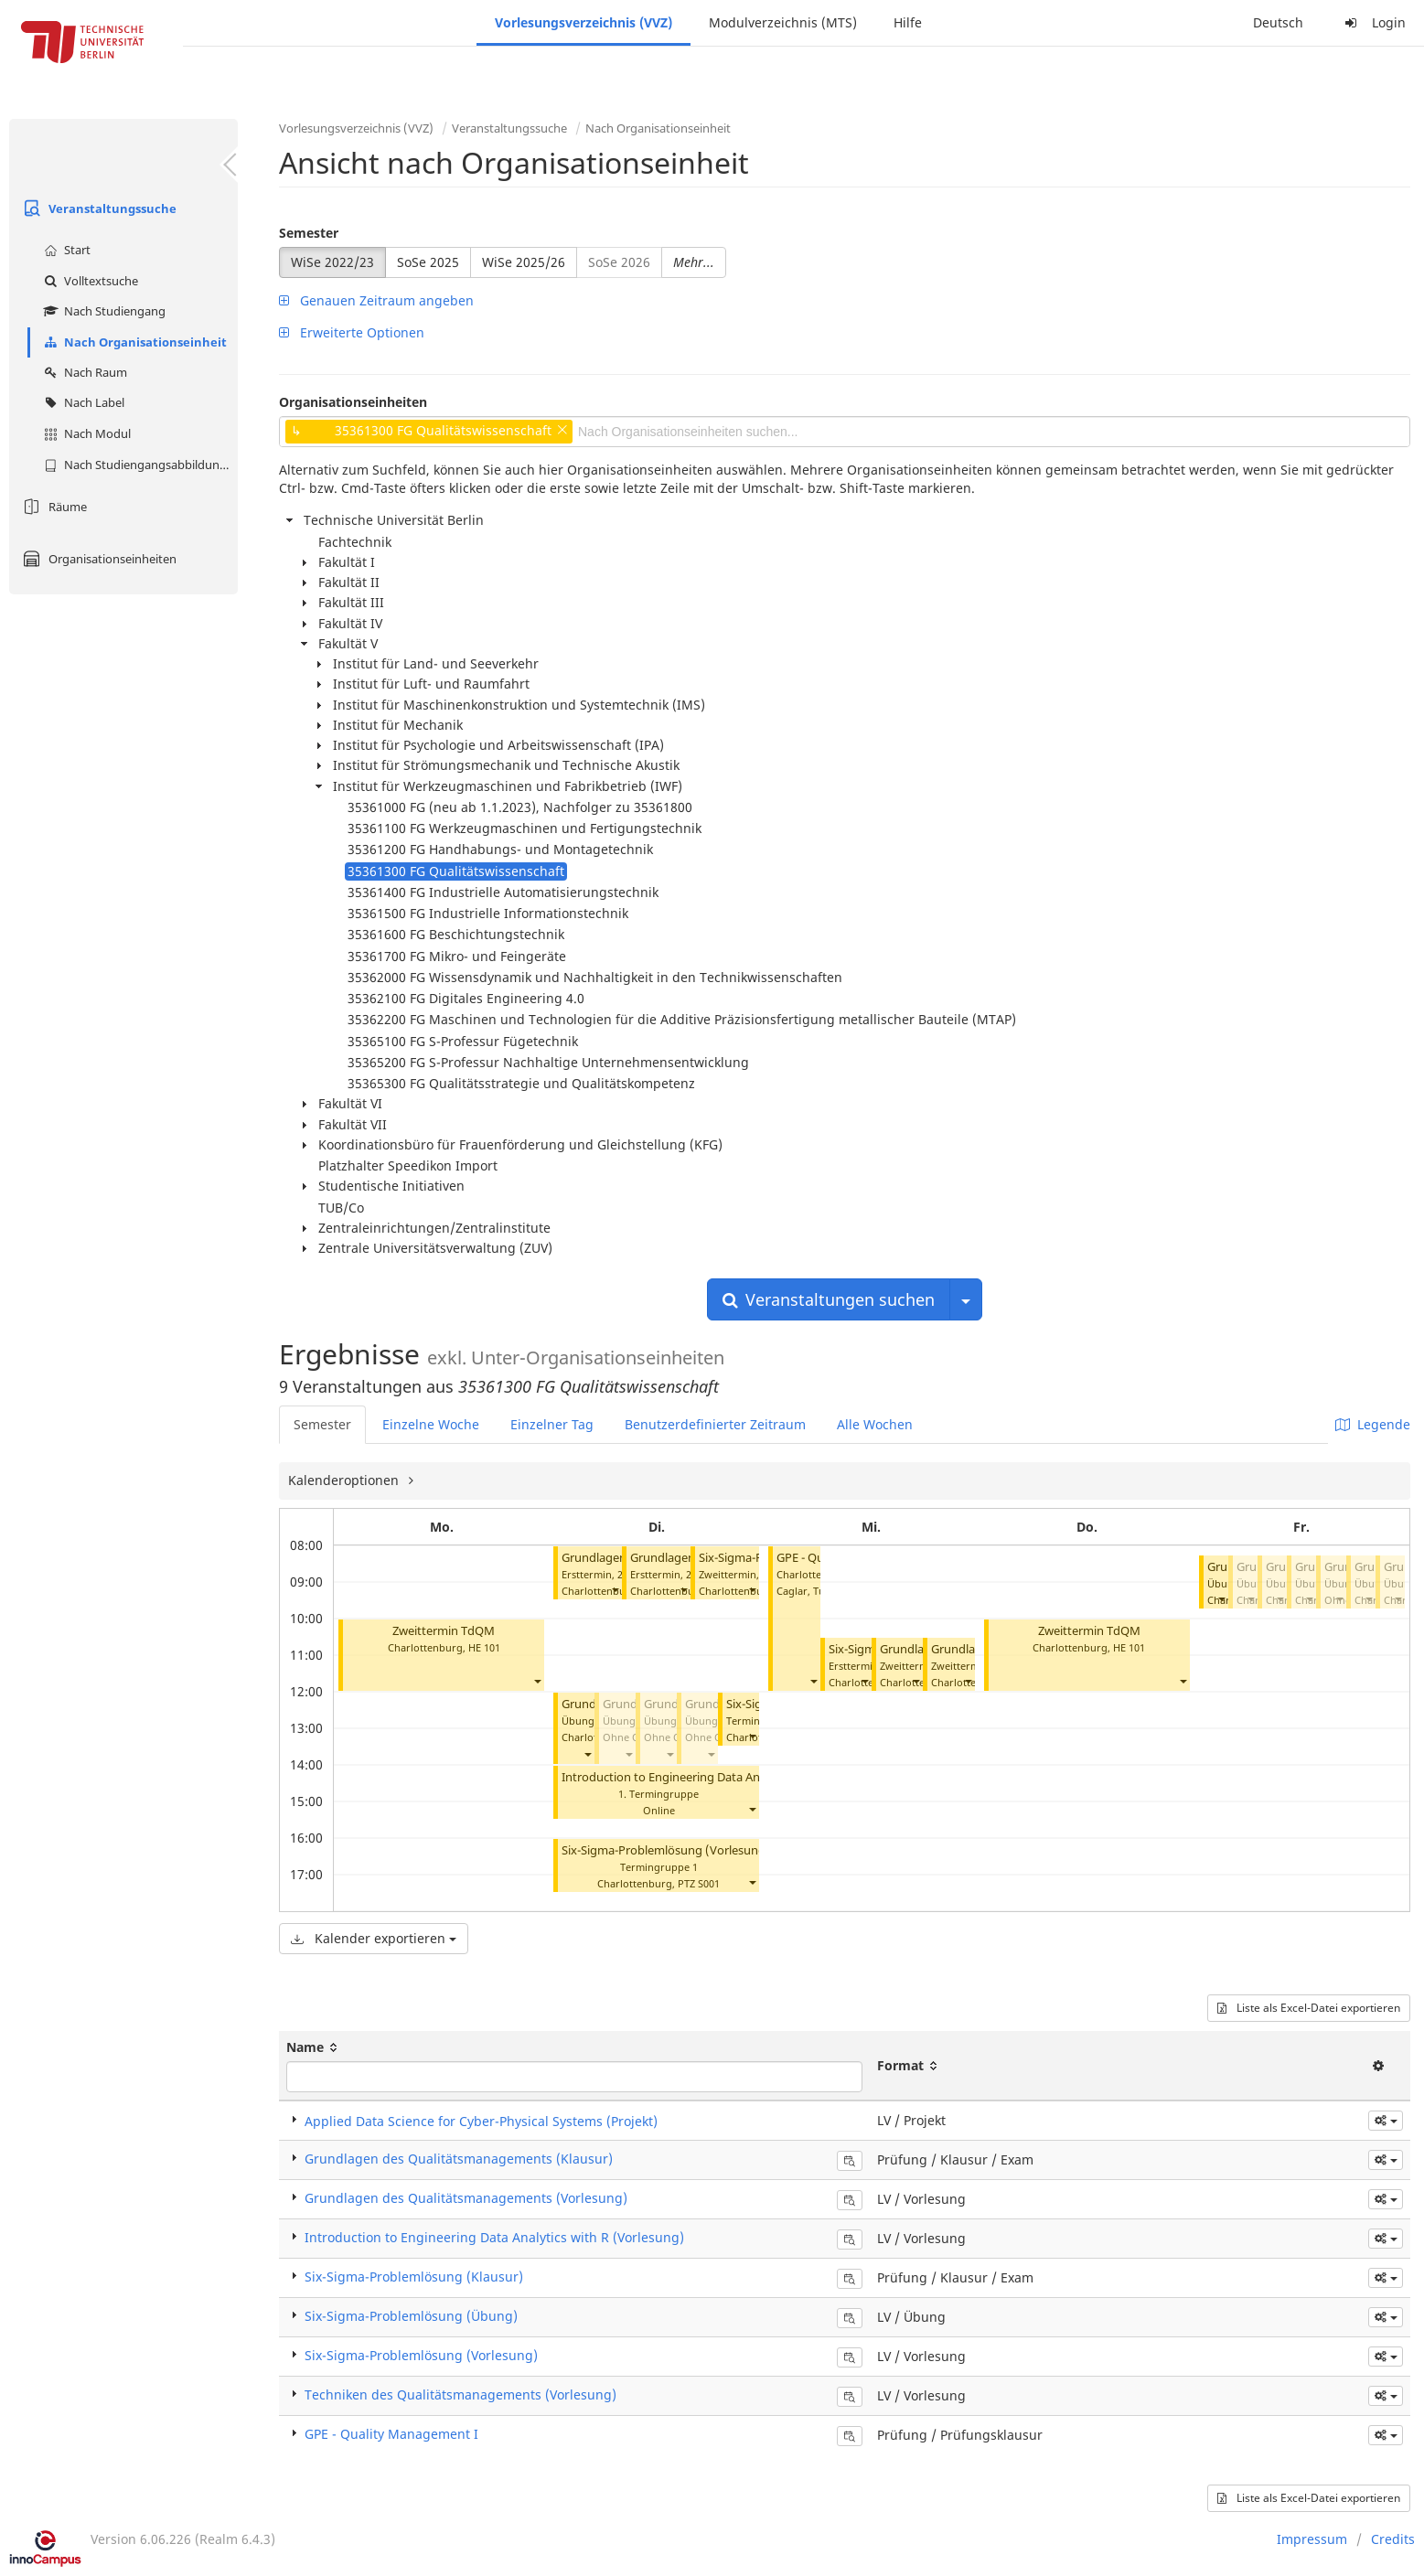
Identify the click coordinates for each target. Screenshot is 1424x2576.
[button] (536, 1680)
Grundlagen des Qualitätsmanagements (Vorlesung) (466, 2198)
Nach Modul (85, 433)
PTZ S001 (699, 1883)
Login (1373, 22)
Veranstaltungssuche (97, 208)
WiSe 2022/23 (332, 262)
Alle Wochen (875, 1424)
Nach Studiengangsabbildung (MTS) (138, 464)
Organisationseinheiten (97, 558)
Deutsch (1278, 22)
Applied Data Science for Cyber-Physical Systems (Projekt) (481, 2121)
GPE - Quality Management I (391, 2433)
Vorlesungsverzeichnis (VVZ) (583, 22)
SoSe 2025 (428, 262)
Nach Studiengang (102, 311)
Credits (1393, 2539)
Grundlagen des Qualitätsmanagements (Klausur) (459, 2158)
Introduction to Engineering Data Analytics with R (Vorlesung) (730, 1777)
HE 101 (484, 1647)
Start (65, 249)
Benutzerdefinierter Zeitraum (715, 1424)
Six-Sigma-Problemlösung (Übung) (411, 2316)
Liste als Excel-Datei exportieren (1308, 2007)
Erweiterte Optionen (351, 332)
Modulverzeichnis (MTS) (783, 22)
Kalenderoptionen (345, 1480)
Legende (1372, 1424)
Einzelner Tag (552, 1424)
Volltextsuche (88, 281)
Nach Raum (83, 372)
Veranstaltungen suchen (829, 1299)
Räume (52, 506)
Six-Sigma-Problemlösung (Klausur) (414, 2276)
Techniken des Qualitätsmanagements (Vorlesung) (460, 2394)
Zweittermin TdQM (443, 1631)
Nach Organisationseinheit (133, 342)
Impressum (1312, 2539)
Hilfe (908, 22)
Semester (308, 232)
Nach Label (81, 402)
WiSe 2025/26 (523, 262)
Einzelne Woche (430, 1424)
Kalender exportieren (373, 1938)
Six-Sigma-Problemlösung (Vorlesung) (666, 1850)
